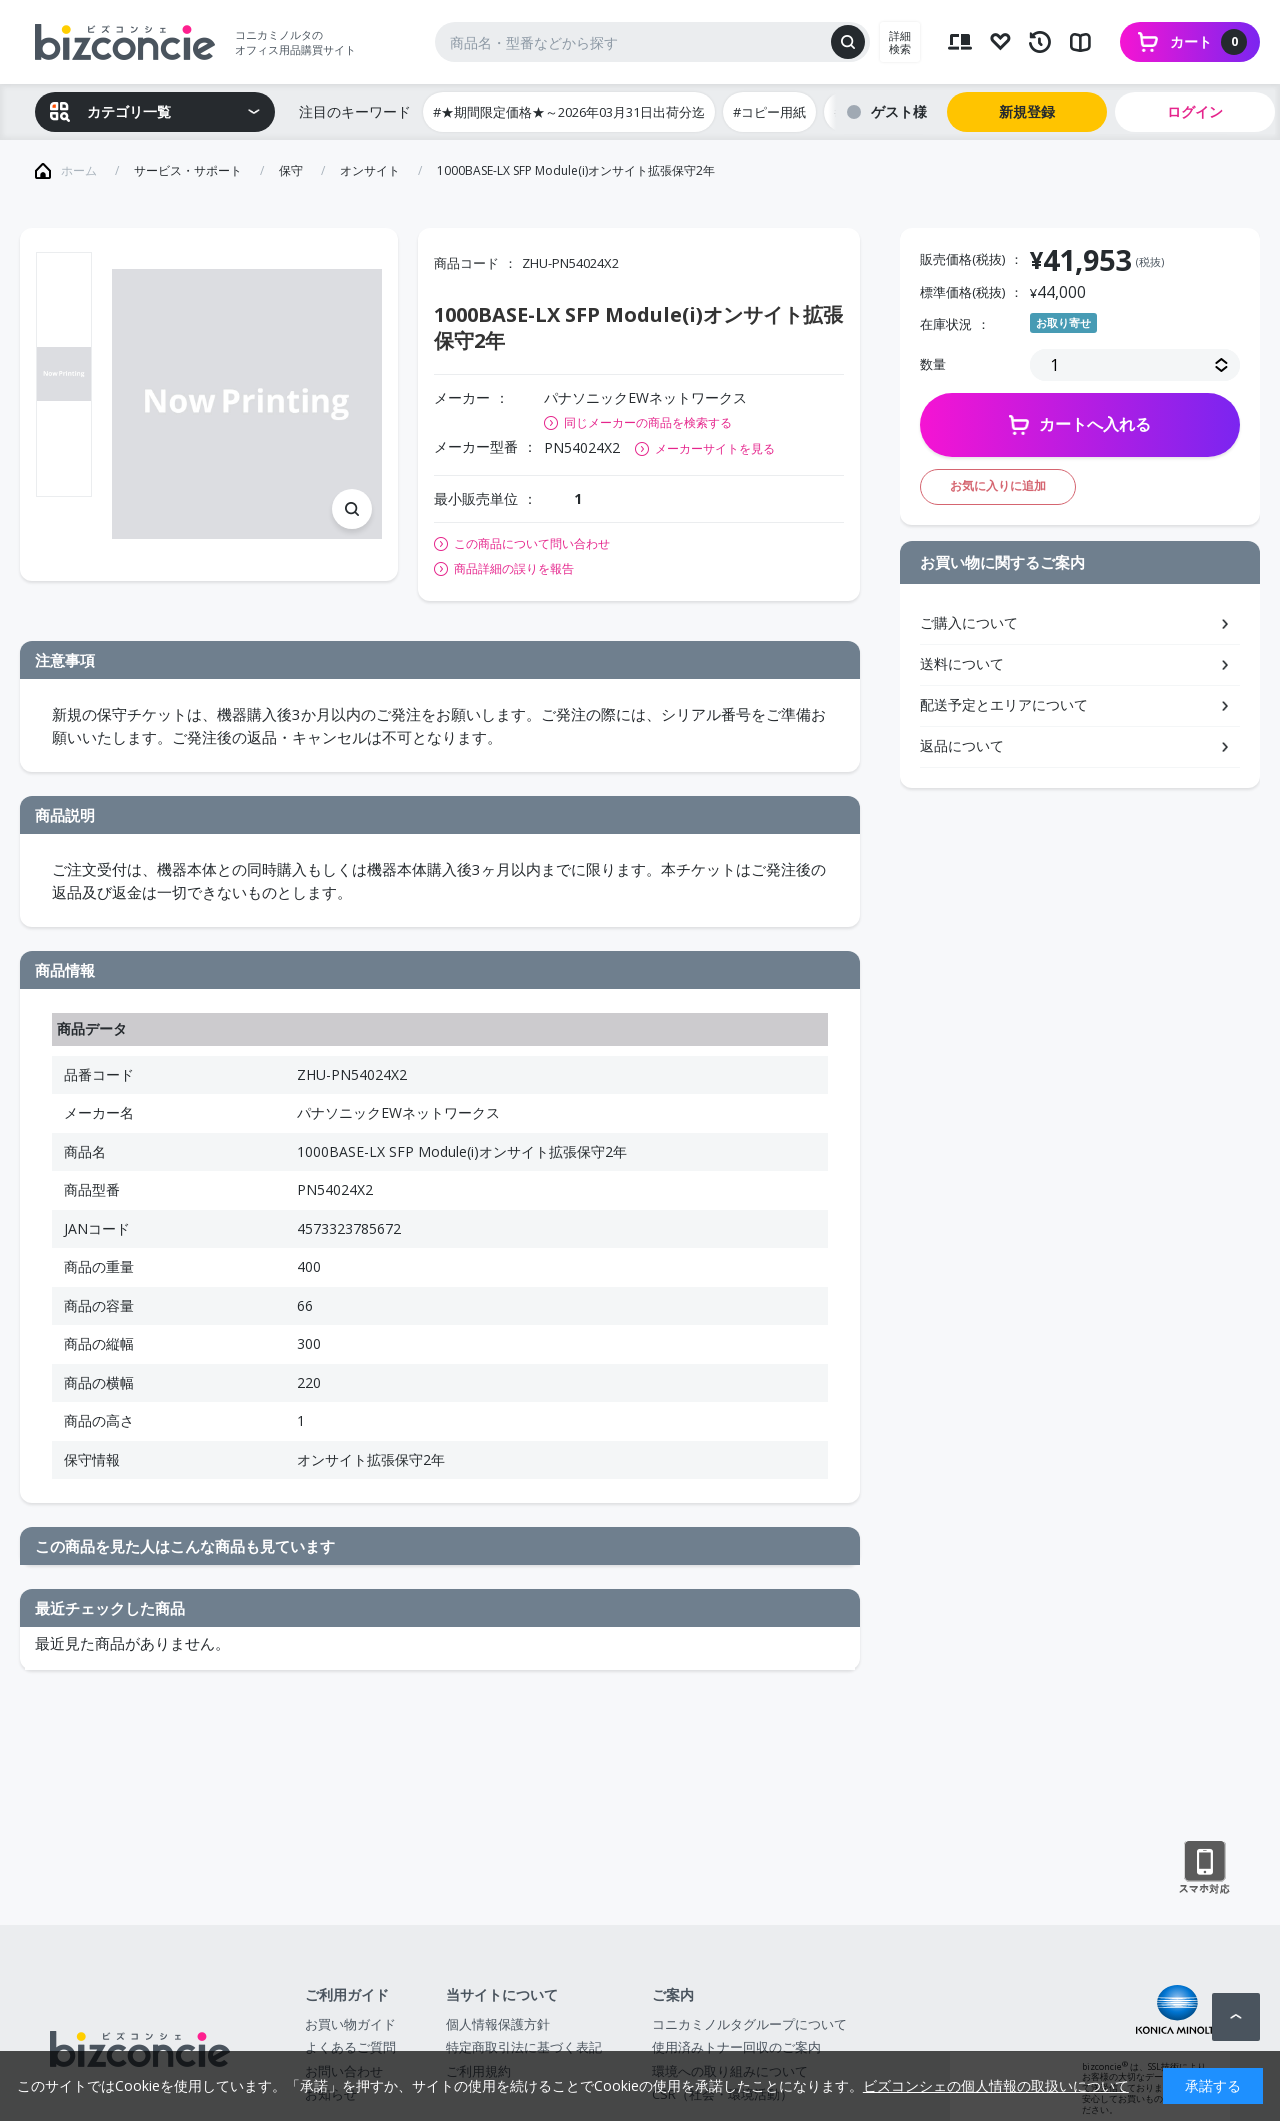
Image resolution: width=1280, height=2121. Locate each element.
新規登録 (1027, 111)
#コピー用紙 (769, 112)
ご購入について (969, 622)
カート (1208, 42)
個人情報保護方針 (498, 2024)
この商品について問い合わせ (532, 544)
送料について (962, 663)
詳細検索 (900, 42)
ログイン (1195, 111)
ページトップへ (1236, 2017)
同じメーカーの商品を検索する (648, 422)
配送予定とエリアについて (1004, 704)
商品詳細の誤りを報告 (514, 569)
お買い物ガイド (350, 2024)
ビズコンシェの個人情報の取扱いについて (996, 2085)
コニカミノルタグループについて (749, 2024)
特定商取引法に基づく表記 (524, 2047)
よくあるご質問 (350, 2047)
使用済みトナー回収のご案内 (736, 2047)
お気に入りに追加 (998, 485)
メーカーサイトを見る (715, 448)
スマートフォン (1204, 1868)
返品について (962, 745)
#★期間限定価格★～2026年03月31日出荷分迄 (569, 112)
